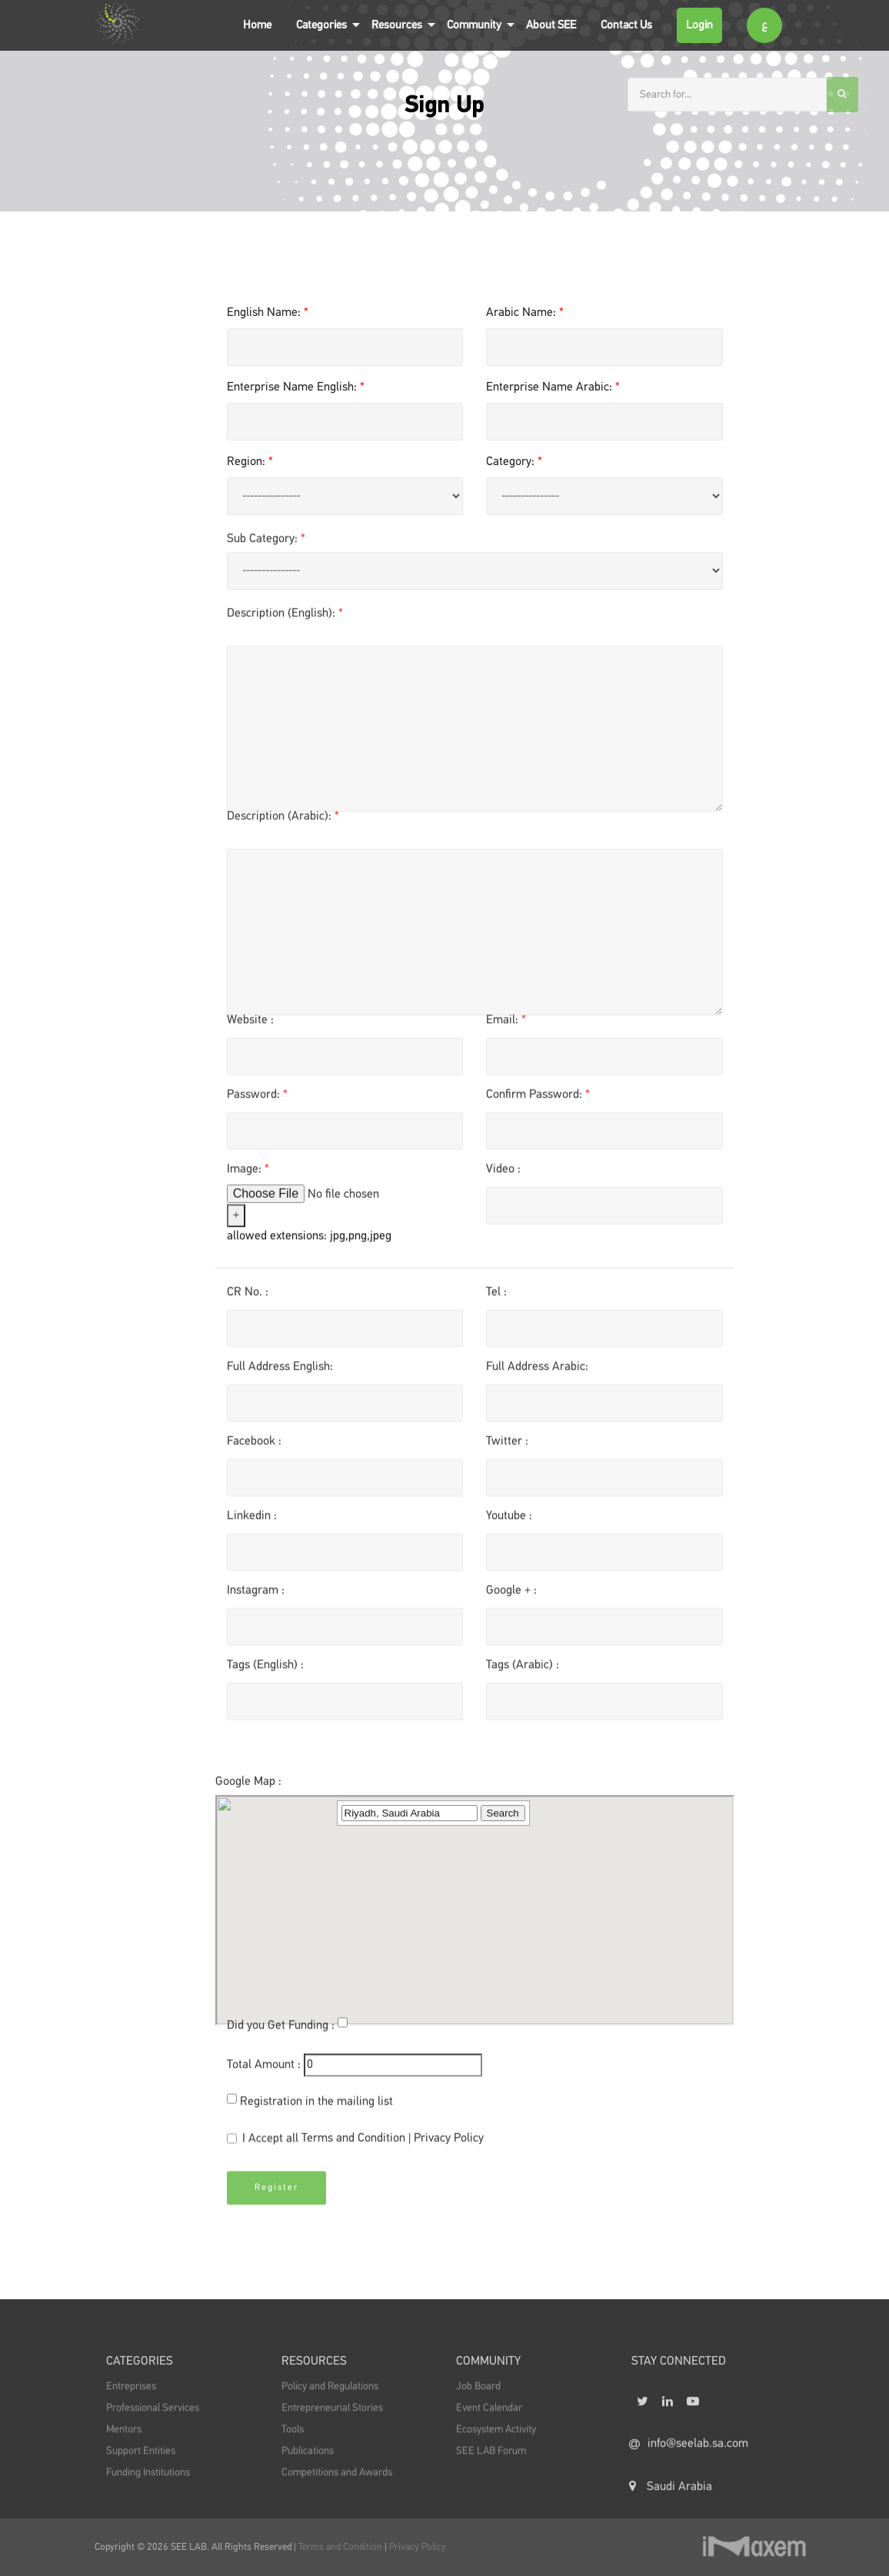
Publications (307, 2465)
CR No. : (247, 1297)
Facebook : (254, 1447)
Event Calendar (489, 2422)
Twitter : (507, 1447)
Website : (250, 1025)
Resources (396, 25)
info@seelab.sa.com (688, 2468)
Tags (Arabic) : (522, 1670)
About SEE (551, 25)
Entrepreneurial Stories (332, 2422)
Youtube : (509, 1521)
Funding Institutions (148, 2486)
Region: (250, 462)
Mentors (124, 2443)
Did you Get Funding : (281, 2031)
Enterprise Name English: (296, 387)
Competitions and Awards (336, 2486)
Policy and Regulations (329, 2400)
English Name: (267, 313)
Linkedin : (252, 1521)
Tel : (496, 1297)
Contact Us (626, 25)
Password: (257, 1100)
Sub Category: (266, 545)
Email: (506, 1025)
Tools (292, 2443)
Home (257, 25)
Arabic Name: (525, 313)
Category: (514, 462)
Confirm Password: (538, 1100)
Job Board (478, 2400)
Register (276, 2199)
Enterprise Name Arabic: (553, 387)
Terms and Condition (354, 2144)
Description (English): (285, 619)
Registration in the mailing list (316, 2107)
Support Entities (140, 2465)
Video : (503, 1174)
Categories (321, 25)
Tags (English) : (265, 1670)
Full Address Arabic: (537, 1372)
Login (699, 25)
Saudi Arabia (670, 2511)
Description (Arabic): (283, 822)
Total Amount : (264, 2070)
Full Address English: (280, 1372)
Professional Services (152, 2422)
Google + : (511, 1596)
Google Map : (248, 1876)
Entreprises (131, 2400)
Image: (248, 1174)
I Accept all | (355, 2145)
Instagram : (256, 1596)
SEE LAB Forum (491, 2465)
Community (474, 25)
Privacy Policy (449, 2144)
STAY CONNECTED (678, 2377)
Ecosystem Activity (496, 2443)
